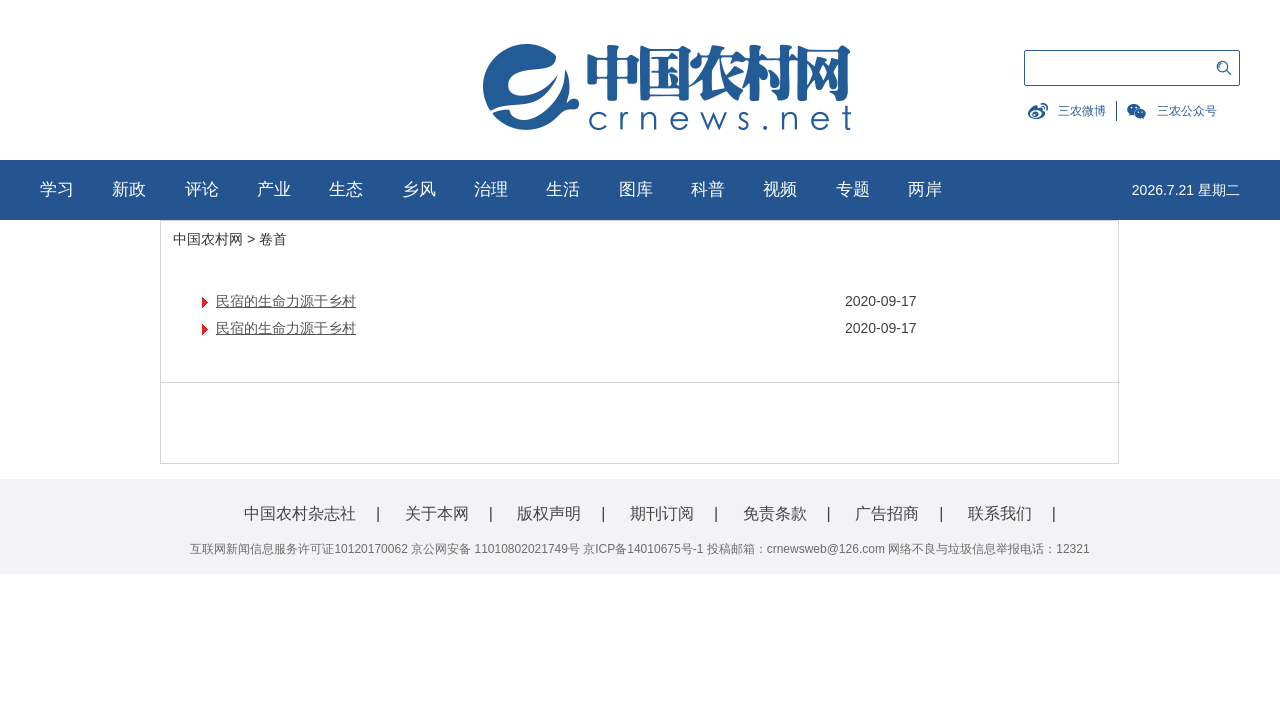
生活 (563, 189)
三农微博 (1082, 111)
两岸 (925, 189)
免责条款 (775, 513)
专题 (853, 189)
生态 (346, 189)
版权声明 (549, 513)
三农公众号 (1187, 111)
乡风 (419, 189)
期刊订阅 (662, 513)
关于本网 (437, 513)
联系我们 (1000, 513)
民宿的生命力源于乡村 (286, 301)
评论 (202, 189)
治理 (491, 189)
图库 (636, 189)
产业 (274, 189)
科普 (708, 189)
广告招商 (887, 513)
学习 (57, 189)
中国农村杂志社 (300, 513)
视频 (780, 189)
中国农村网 (208, 239)
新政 (129, 189)
